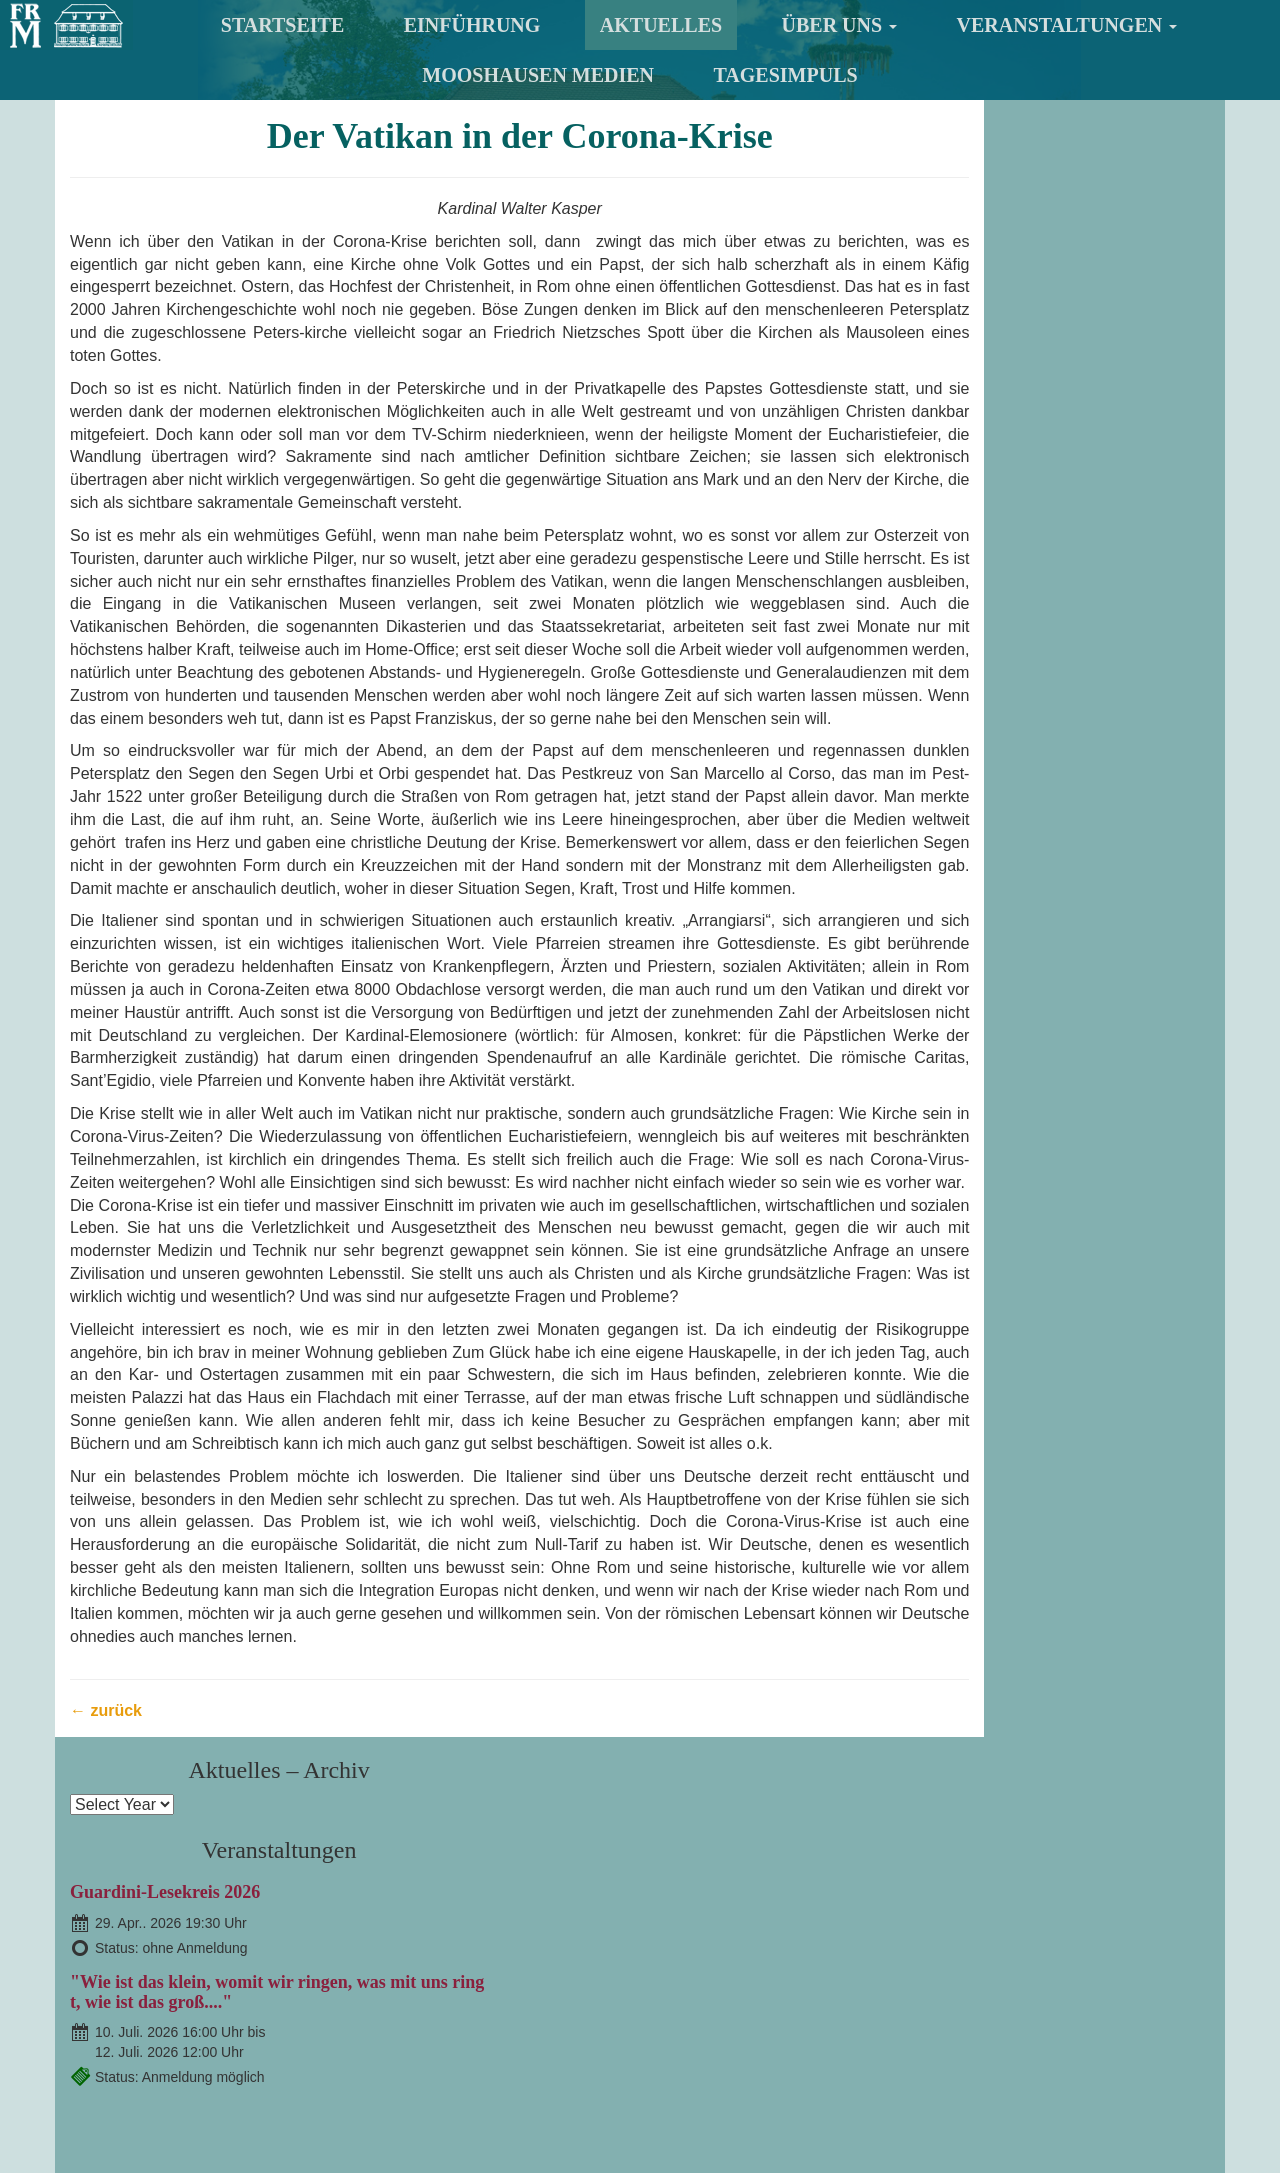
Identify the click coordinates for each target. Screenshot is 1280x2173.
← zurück (106, 1826)
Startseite (282, 25)
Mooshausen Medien (538, 75)
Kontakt (770, 2087)
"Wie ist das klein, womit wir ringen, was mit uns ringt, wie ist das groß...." (1079, 364)
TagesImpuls (786, 75)
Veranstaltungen (1067, 25)
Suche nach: (272, 2145)
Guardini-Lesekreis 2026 (1043, 255)
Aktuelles (661, 25)
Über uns (840, 25)
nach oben (1217, 2088)
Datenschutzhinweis (845, 2115)
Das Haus (590, 1964)
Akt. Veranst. (834, 1941)
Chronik (813, 1964)
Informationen (844, 1918)
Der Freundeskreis (637, 1918)
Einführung (472, 25)
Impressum (911, 2087)
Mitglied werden (629, 1941)
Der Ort (586, 1986)
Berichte (816, 1986)
